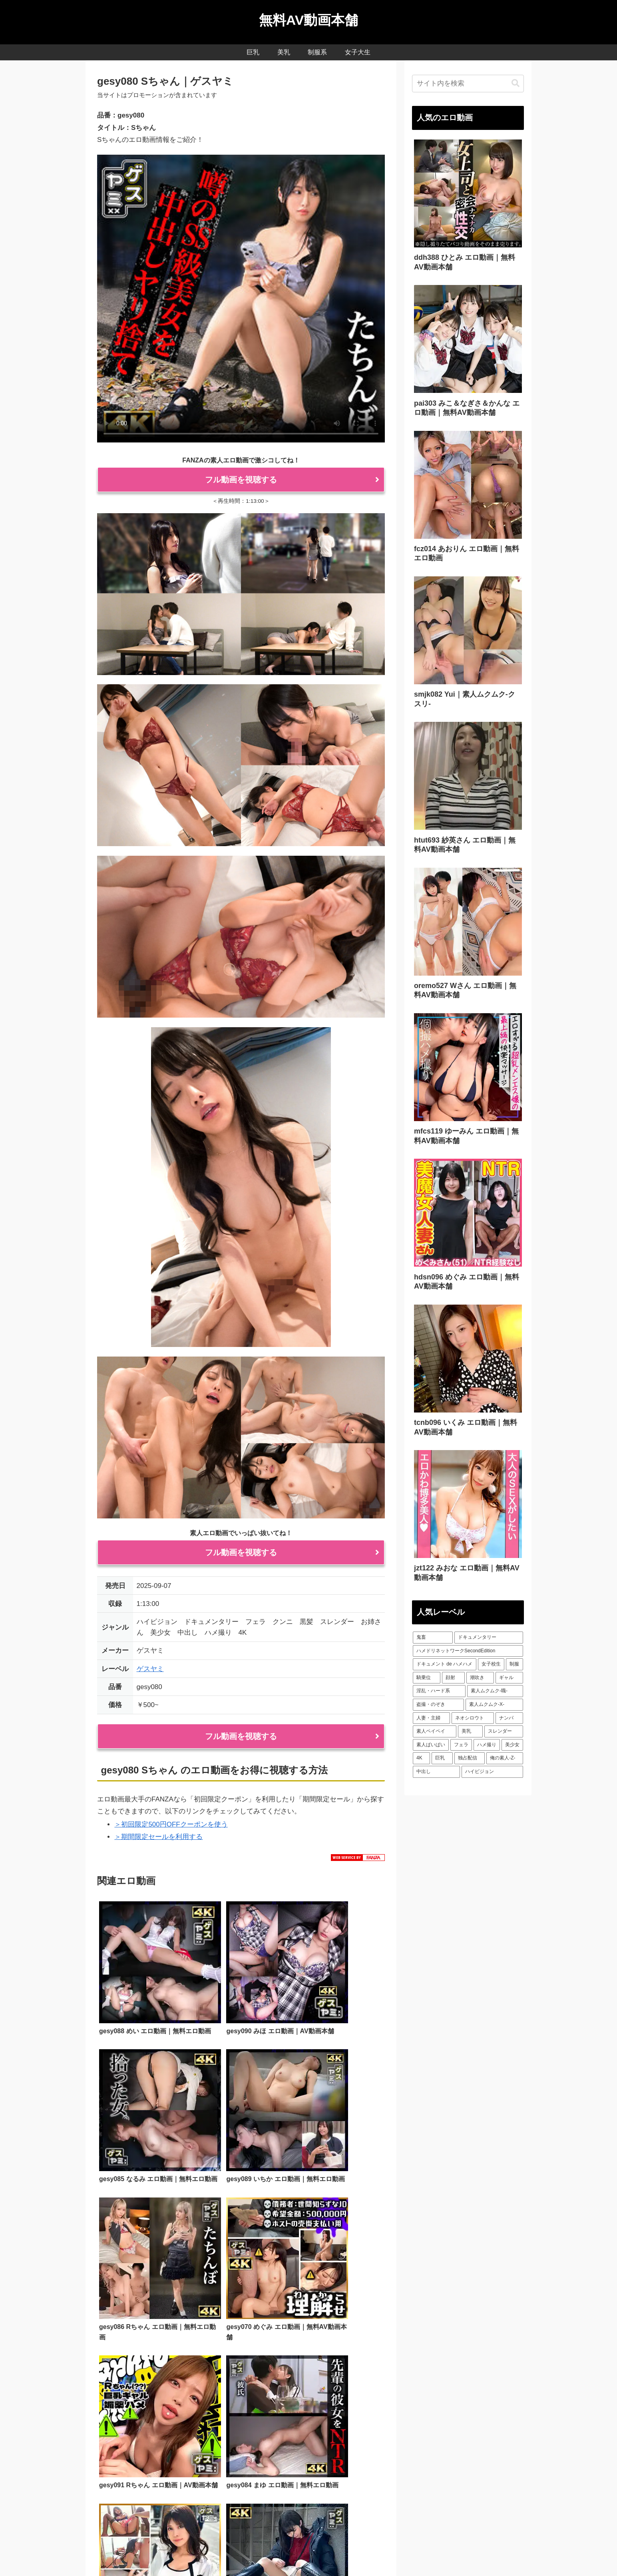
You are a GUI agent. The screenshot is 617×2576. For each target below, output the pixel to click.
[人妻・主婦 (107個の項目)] (431, 1718)
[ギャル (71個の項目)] (509, 1678)
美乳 (260, 2551)
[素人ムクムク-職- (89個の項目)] (495, 1691)
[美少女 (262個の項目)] (512, 1745)
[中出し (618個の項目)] (436, 1772)
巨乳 (241, 2551)
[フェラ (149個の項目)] (461, 1745)
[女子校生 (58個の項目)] (491, 1664)
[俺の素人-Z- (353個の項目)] (504, 1758)
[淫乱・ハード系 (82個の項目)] (439, 1691)
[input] (468, 83)
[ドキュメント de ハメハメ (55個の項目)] (444, 1664)
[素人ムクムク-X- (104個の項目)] (494, 1705)
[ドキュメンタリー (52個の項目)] (488, 1638)
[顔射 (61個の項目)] (453, 1678)
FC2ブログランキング (422, 2513)
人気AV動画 (209, 2551)
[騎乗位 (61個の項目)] (426, 1678)
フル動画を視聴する (241, 479)
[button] (515, 83)
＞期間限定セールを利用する (158, 1837)
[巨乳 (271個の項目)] (442, 1758)
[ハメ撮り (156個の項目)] (487, 1745)
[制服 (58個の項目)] (514, 1664)
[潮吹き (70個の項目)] (480, 1678)
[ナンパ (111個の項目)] (509, 1718)
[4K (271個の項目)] (421, 1758)
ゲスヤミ (150, 1669)
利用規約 (119, 2479)
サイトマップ (409, 2551)
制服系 (282, 2551)
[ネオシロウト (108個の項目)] (473, 1718)
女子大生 (310, 2551)
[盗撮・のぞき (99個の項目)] (438, 1705)
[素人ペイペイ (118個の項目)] (434, 1731)
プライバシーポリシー (357, 2551)
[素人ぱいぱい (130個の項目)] (431, 1745)
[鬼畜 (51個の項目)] (433, 1638)
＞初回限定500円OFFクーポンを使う (170, 1824)
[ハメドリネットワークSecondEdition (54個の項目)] (468, 1651)
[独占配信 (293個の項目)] (469, 1758)
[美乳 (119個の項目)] (470, 1731)
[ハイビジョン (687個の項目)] (492, 1772)
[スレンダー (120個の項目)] (503, 1731)
